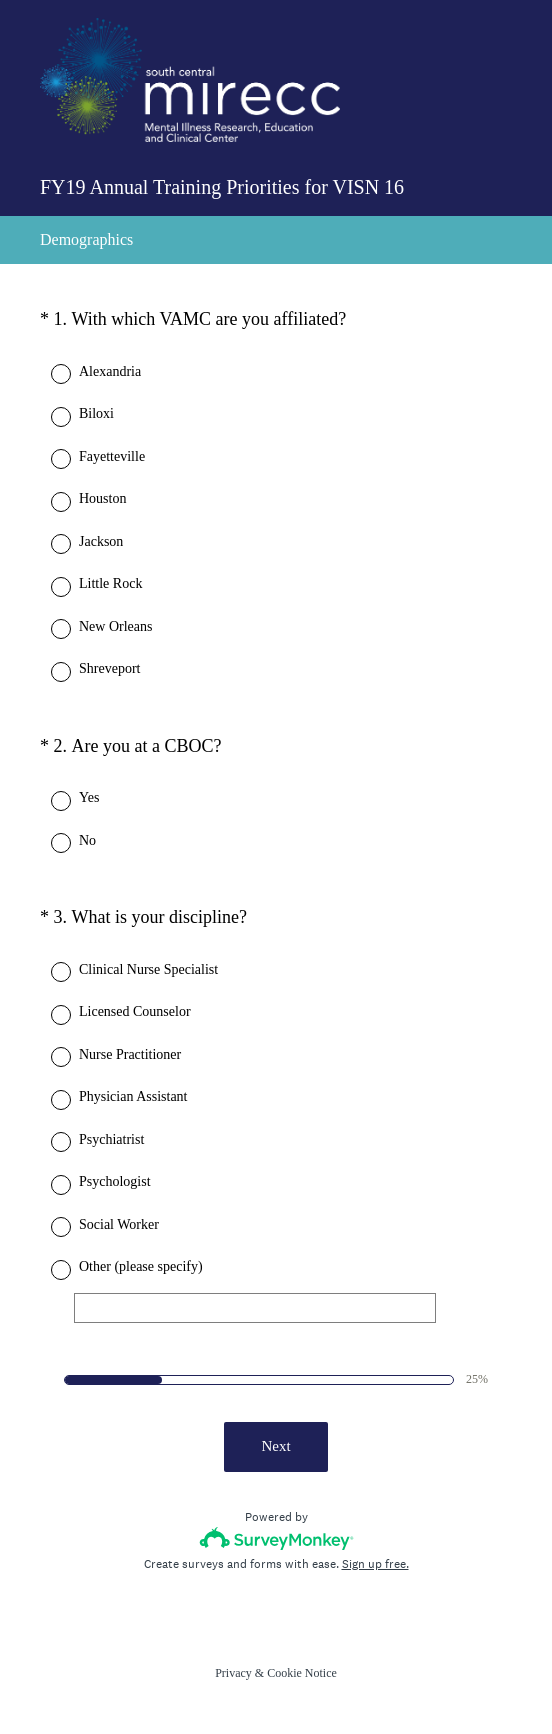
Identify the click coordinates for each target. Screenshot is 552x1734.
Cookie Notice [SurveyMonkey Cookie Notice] (302, 1673)
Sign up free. (375, 1564)
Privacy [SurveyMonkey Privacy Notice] (233, 1673)
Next (275, 1446)
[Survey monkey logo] (276, 1538)
